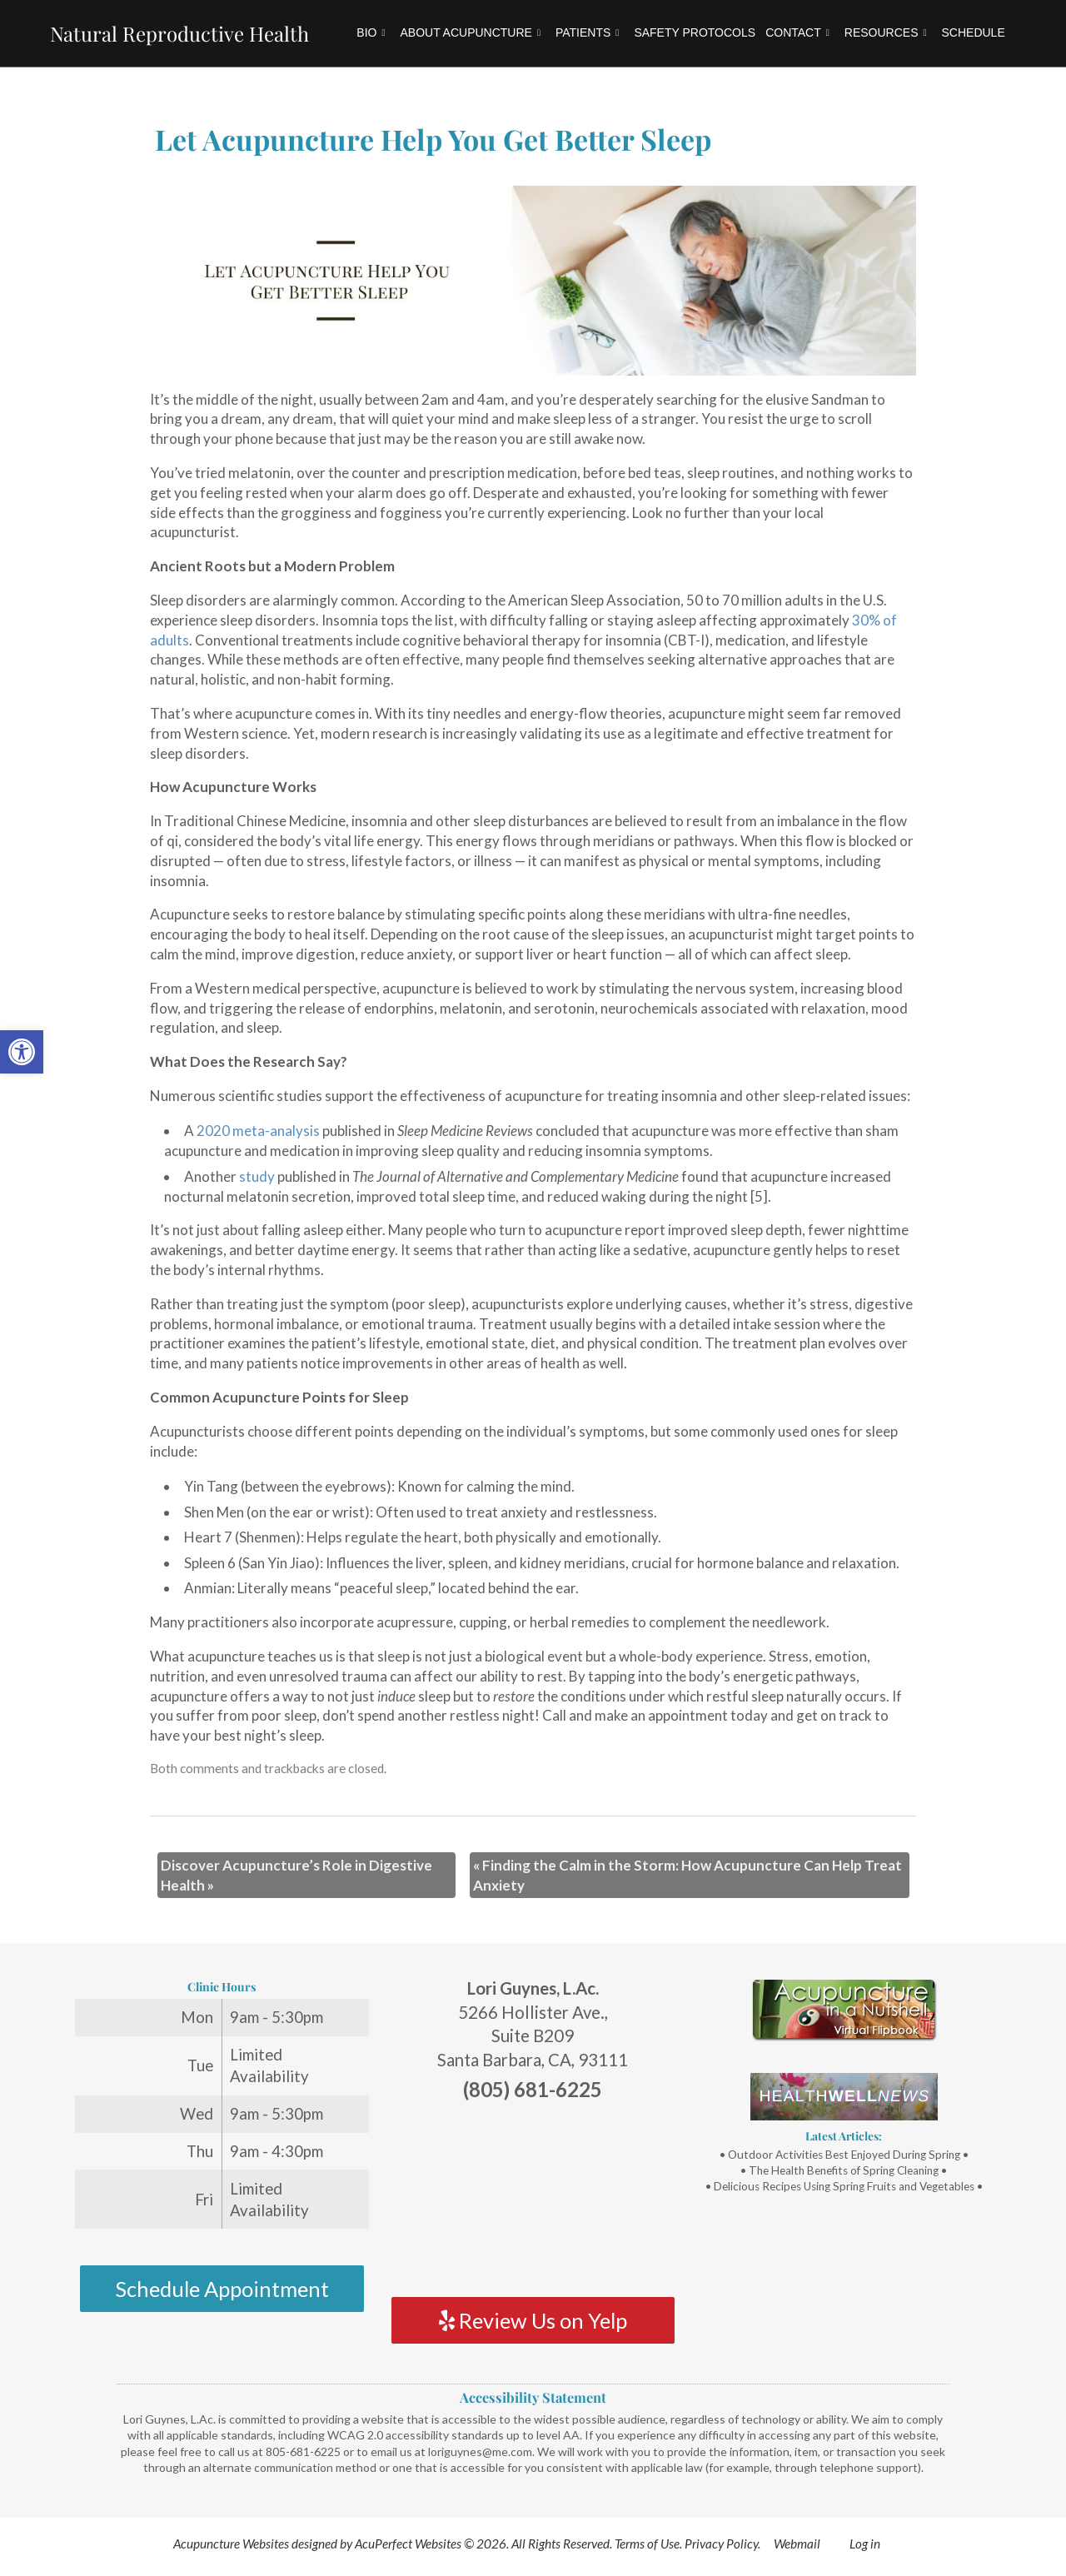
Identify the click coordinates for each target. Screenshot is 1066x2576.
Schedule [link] (973, 32)
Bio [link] (370, 32)
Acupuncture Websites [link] (231, 2543)
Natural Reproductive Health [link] (179, 33)
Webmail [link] (797, 2543)
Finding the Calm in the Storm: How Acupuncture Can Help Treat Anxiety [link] (687, 1875)
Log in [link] (864, 2543)
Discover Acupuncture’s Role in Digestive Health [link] (296, 1875)
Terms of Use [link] (647, 2543)
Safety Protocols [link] (694, 32)
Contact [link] (797, 32)
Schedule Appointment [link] (222, 2288)
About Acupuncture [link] (470, 32)
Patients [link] (587, 32)
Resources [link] (885, 32)
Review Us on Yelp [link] (533, 2320)
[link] (21, 1052)
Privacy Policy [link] (721, 2543)
